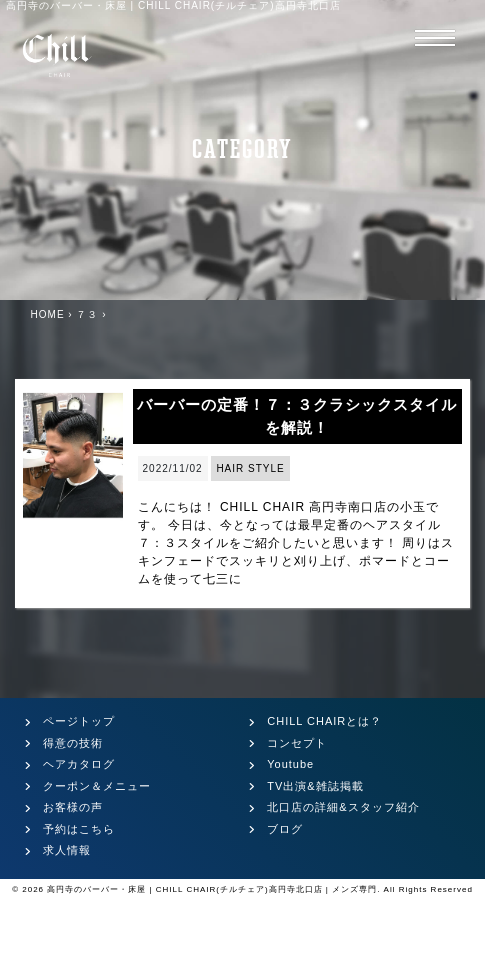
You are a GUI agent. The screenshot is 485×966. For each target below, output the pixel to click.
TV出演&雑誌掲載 (315, 786)
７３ (87, 314)
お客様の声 (73, 807)
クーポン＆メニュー (97, 786)
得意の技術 (73, 743)
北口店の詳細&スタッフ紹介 (343, 807)
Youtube (290, 764)
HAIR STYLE (250, 468)
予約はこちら (79, 829)
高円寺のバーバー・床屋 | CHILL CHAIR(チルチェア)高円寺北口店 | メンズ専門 (212, 889)
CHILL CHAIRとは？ (324, 721)
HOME (48, 314)
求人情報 (67, 850)
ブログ (285, 829)
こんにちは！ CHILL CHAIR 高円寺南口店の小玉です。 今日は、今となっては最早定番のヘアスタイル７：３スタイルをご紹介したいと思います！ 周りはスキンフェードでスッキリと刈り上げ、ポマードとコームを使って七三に (296, 543)
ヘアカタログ (79, 764)
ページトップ (79, 721)
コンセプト (297, 743)
